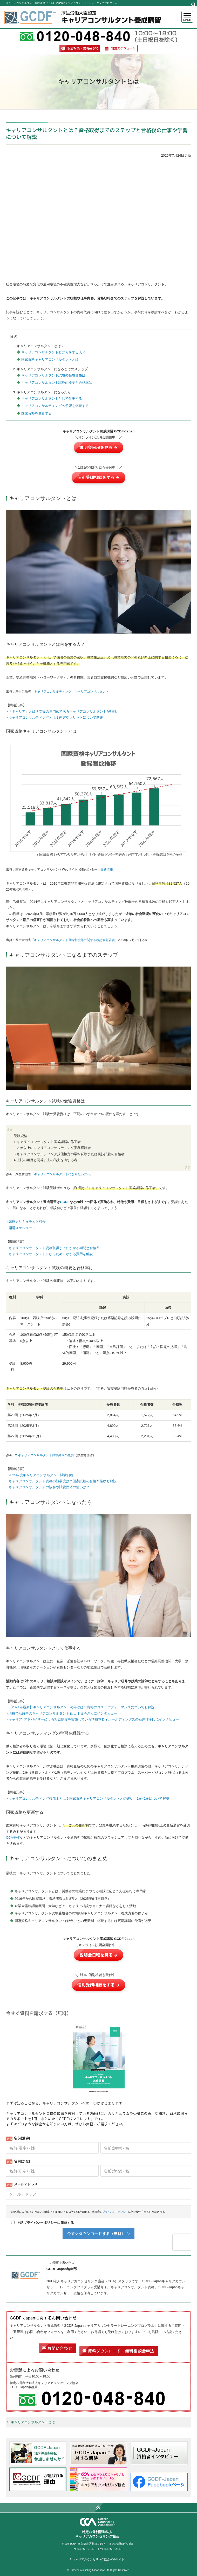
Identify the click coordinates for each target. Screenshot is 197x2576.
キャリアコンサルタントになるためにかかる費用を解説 (51, 1254)
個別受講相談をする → (98, 477)
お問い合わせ (59, 2348)
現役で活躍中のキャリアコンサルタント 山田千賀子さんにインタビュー (63, 1713)
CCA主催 (13, 1837)
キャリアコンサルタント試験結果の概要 (46, 1455)
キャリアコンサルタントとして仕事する (51, 398)
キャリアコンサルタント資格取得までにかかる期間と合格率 (54, 1248)
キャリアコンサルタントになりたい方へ (62, 1174)
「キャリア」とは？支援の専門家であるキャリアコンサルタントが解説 (63, 711)
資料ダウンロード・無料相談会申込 (121, 2351)
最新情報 (106, 869)
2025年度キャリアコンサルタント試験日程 (41, 1475)
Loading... (98, 2128)
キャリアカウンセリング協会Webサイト (98, 2559)
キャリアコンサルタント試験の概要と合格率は (56, 383)
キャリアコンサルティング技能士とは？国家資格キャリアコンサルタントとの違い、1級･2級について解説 (89, 1798)
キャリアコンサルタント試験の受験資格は (53, 375)
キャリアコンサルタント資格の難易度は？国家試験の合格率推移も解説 (63, 1481)
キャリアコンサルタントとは (33, 2422)
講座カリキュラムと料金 (27, 1222)
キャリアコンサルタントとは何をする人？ (53, 352)
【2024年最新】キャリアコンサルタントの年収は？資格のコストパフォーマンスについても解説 (81, 1707)
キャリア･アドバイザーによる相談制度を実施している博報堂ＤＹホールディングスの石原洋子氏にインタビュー (94, 1719)
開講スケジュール (123, 48)
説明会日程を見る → (98, 447)
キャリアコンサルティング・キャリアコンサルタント (71, 691)
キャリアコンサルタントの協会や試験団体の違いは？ (49, 1487)
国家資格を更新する (36, 413)
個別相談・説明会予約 (82, 48)
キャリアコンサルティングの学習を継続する (55, 406)
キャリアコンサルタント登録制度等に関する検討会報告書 (74, 940)
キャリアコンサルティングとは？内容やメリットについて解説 (56, 717)
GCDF (65, 1202)
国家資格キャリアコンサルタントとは (50, 359)
